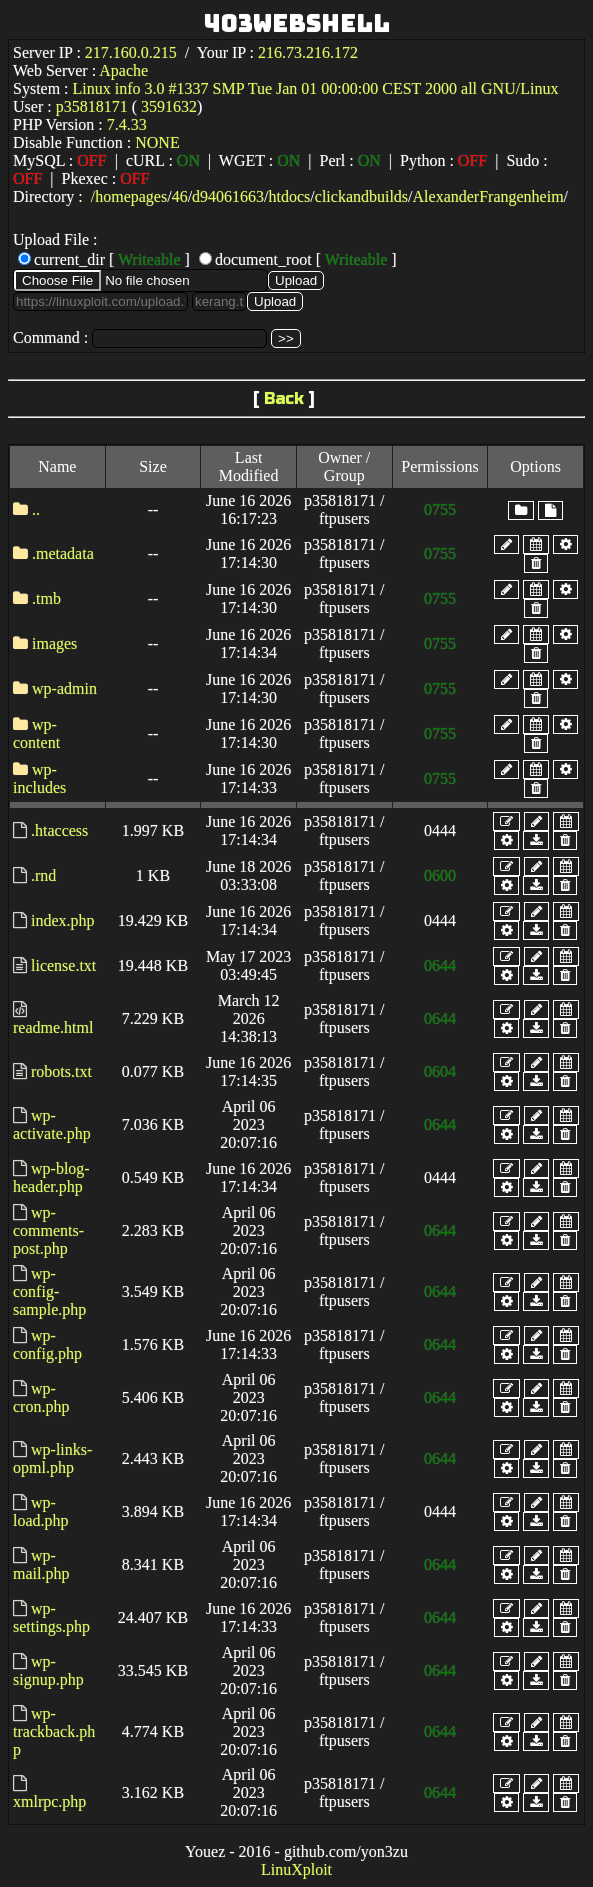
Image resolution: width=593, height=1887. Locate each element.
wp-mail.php (41, 1564)
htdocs (290, 196)
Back (284, 398)
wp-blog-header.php (51, 1177)
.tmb (46, 598)
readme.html (53, 1027)
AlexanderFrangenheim (488, 196)
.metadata (63, 553)
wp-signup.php (48, 1670)
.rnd (43, 875)
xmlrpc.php (49, 1801)
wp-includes (39, 778)
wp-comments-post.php (48, 1230)
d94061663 (228, 196)
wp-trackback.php (54, 1731)
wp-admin (64, 688)
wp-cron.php (41, 1397)
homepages (131, 196)
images (54, 643)
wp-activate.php (52, 1124)
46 (180, 196)
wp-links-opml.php (52, 1458)
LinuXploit (296, 1869)
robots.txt (61, 1071)
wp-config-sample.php (49, 1291)
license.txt (63, 965)
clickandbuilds (361, 196)
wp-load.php (41, 1511)
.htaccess (59, 830)
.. (36, 509)
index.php (63, 920)
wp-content (36, 733)
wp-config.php (47, 1344)
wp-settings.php (51, 1617)
